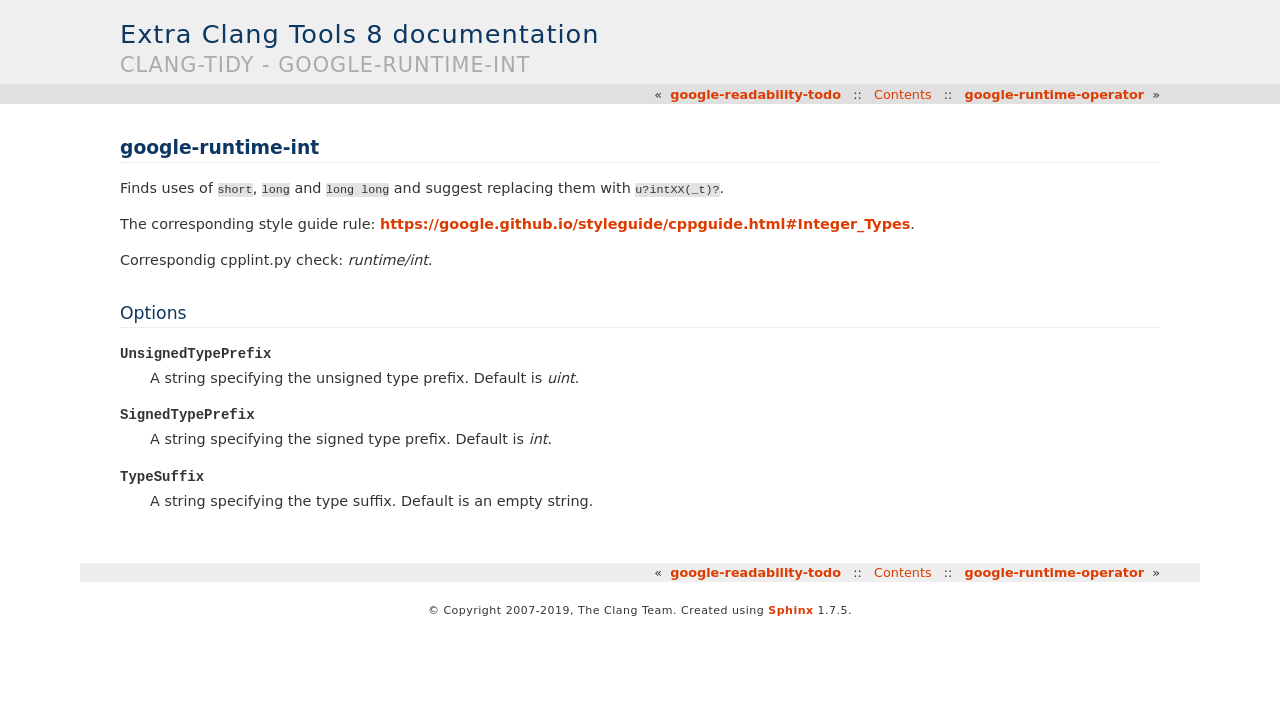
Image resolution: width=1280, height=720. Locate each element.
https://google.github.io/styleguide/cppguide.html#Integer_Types (645, 224)
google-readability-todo (755, 94)
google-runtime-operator (1054, 94)
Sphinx (790, 611)
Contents (903, 94)
